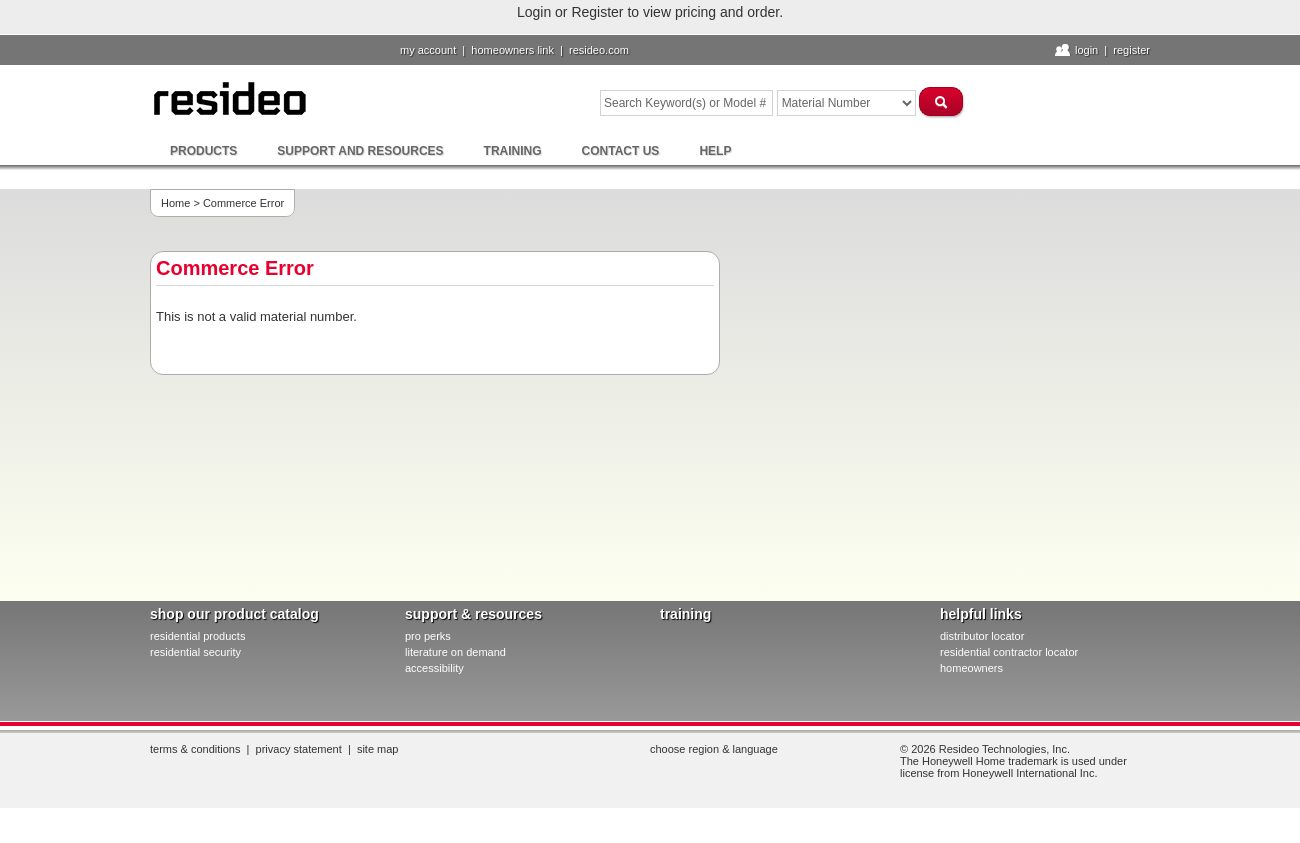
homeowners (971, 668)
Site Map (378, 749)
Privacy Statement (299, 749)
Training (513, 151)
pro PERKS (428, 636)
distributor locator (982, 636)
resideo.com (599, 50)
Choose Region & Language (714, 749)
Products (203, 151)
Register (1131, 50)
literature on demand (455, 652)
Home (175, 203)
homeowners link (512, 50)
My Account (428, 50)
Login (1086, 50)
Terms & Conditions (195, 749)
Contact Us (621, 151)
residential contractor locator (1009, 652)
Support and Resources (360, 151)
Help (715, 151)
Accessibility (434, 668)
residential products (197, 636)
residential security (195, 652)
